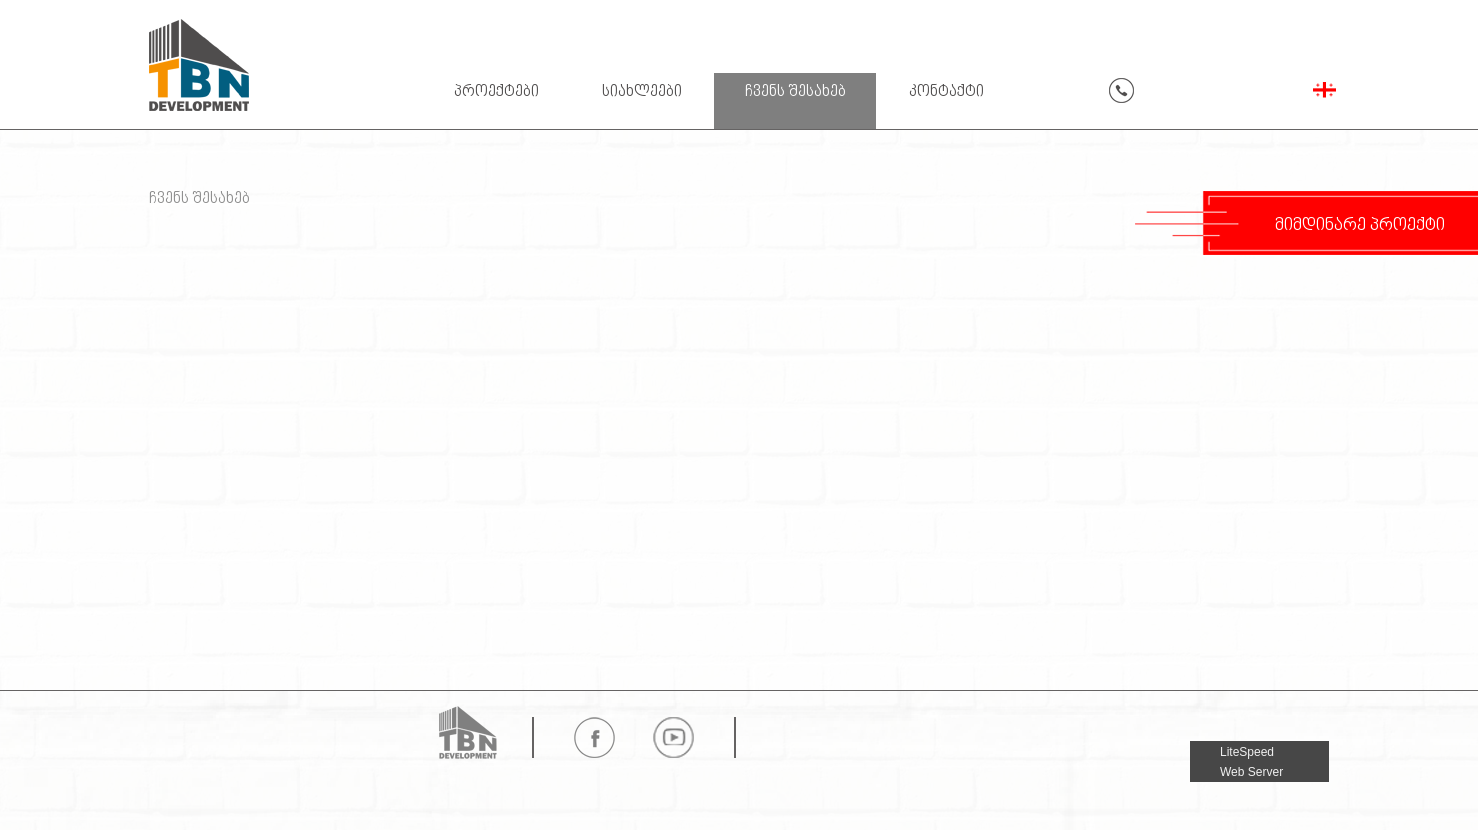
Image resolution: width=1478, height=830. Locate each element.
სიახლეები (642, 92)
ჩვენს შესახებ (795, 92)
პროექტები (496, 92)
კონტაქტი (946, 92)
